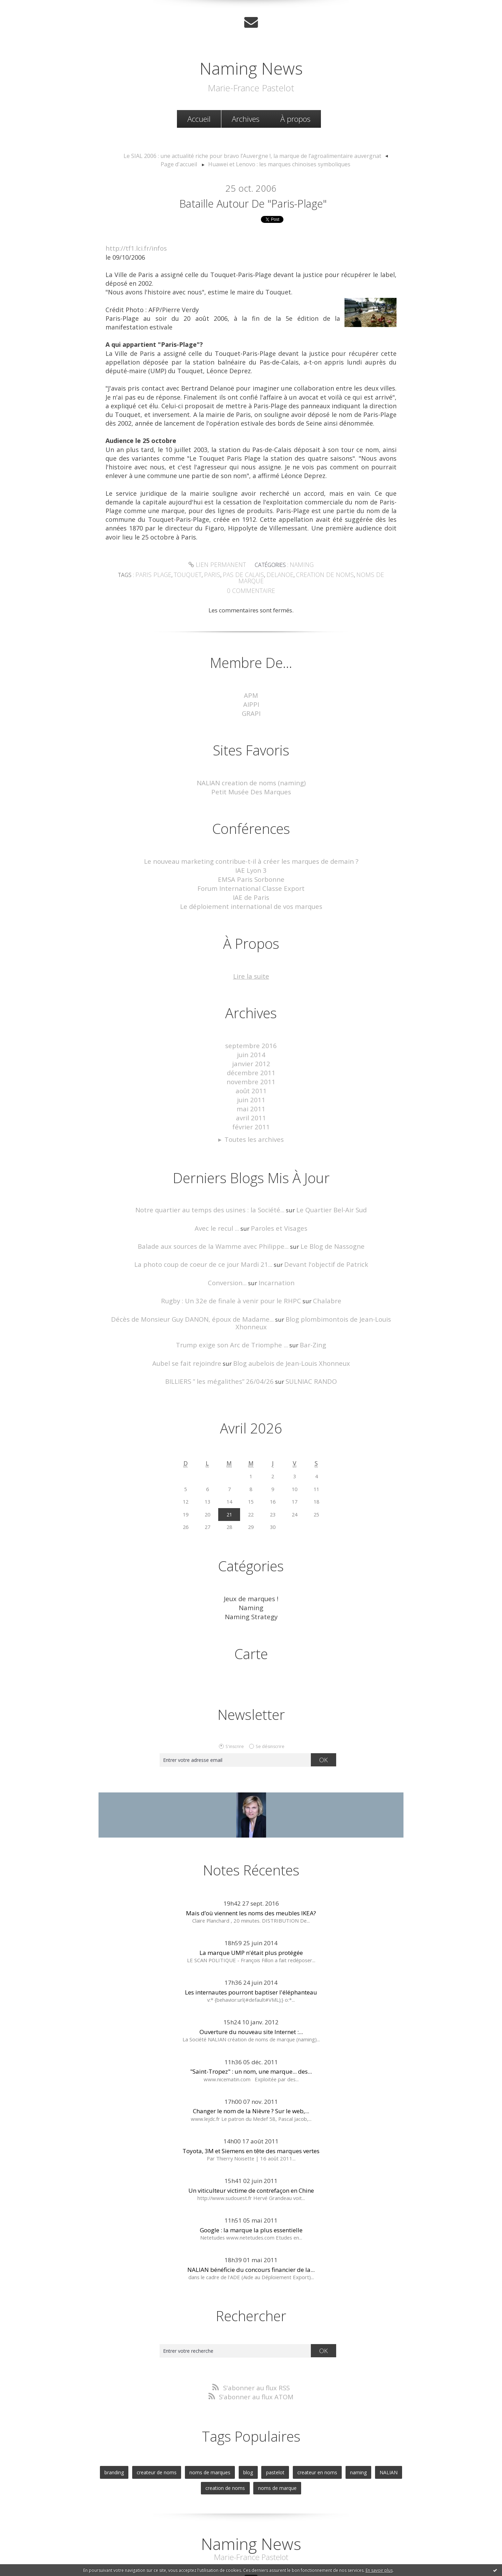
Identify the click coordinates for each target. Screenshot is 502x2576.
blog (249, 2427)
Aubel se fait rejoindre (192, 1324)
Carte (251, 1611)
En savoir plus (379, 2570)
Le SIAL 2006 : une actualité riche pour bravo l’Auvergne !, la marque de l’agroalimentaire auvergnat (234, 154)
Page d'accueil (375, 154)
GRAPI (251, 703)
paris (205, 573)
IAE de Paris (251, 882)
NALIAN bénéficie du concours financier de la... (251, 2227)
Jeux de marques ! (251, 1558)
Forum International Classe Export (251, 874)
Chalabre (318, 1272)
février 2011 (251, 1102)
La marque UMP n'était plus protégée (251, 1910)
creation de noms (306, 573)
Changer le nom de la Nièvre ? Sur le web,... (251, 2068)
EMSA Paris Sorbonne (251, 866)
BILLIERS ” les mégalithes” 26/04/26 (222, 1341)
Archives (245, 117)
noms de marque (358, 573)
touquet (183, 573)
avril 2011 (251, 1094)
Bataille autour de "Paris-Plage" (252, 202)
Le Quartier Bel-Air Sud (323, 1184)
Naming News (251, 65)
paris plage (153, 573)
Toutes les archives (254, 1114)
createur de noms (164, 2427)
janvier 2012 (251, 1044)
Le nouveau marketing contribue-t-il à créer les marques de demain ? (251, 849)
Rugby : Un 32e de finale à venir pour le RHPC (233, 1272)
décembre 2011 (251, 1053)
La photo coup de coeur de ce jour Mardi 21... (208, 1236)
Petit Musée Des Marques (251, 780)
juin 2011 (251, 1077)
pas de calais (233, 573)
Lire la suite (251, 959)
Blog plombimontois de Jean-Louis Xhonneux (330, 1289)
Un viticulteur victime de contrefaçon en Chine (251, 2147)
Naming (298, 564)
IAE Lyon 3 (251, 857)
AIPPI (251, 695)
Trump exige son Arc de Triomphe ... (233, 1306)
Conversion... (229, 1254)
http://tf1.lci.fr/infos (135, 248)
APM (251, 687)
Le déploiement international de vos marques (251, 890)
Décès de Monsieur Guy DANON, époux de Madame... (183, 1289)
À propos (295, 117)
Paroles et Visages (276, 1201)
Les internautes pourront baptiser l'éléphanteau (251, 1949)
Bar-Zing (307, 1306)
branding (124, 2427)
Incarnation (274, 1254)
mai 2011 (251, 1086)
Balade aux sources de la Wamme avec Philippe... (216, 1219)
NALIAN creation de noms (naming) (251, 772)
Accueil (199, 117)
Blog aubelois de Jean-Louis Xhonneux (287, 1324)
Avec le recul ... (220, 1201)
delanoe (266, 573)
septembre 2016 (251, 1028)
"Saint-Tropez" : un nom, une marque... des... (251, 2028)
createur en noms (314, 2427)
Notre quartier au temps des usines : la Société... (213, 1184)
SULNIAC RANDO (305, 1341)
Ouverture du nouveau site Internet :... (251, 1989)
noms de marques (214, 2427)
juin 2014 (251, 1036)
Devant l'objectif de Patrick (319, 1236)
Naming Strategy (251, 1575)
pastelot (274, 2427)
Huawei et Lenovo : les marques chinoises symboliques (259, 162)
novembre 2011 (251, 1061)
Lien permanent (218, 564)
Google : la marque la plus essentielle (251, 2187)
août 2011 (251, 1069)
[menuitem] (199, 118)
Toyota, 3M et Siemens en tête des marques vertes (251, 2108)
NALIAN (379, 2427)
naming (352, 2427)
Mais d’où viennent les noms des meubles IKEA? (251, 1870)
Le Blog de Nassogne (324, 1219)
